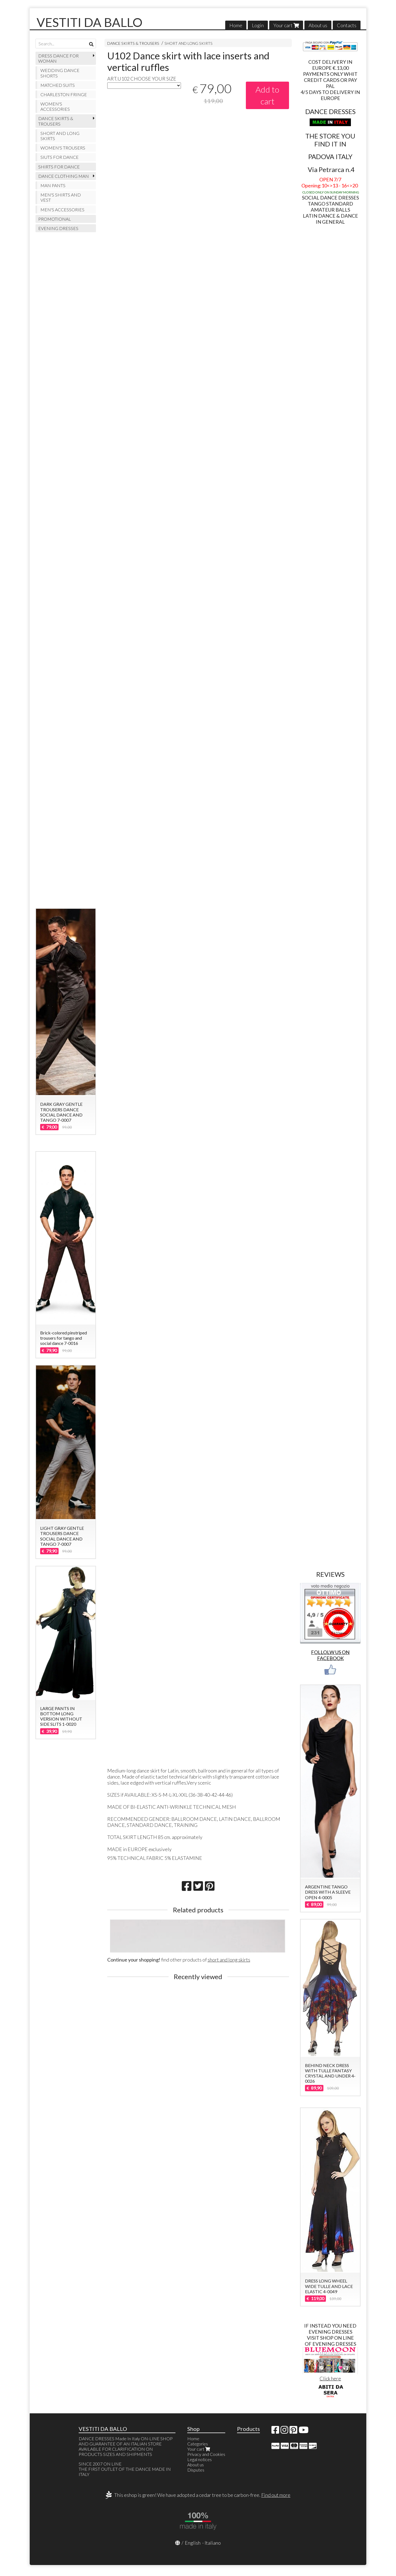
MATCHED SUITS (57, 85)
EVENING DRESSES (58, 228)
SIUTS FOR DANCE (59, 157)
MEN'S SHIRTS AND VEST (60, 197)
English (192, 2543)
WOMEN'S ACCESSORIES (55, 106)
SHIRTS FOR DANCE (59, 166)
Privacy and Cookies (206, 2454)
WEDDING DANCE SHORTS (59, 73)
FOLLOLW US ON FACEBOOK (330, 1655)
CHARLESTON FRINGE (63, 94)
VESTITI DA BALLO (89, 22)
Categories (197, 2443)
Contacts (346, 25)
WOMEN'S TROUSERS (62, 147)
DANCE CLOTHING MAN (63, 176)
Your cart (286, 25)
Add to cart (267, 95)
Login (258, 25)
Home (235, 25)
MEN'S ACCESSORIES (62, 209)
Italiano (213, 2543)
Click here (330, 2378)
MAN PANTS (52, 185)
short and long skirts (229, 1960)
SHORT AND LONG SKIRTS (188, 43)
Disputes (195, 2469)
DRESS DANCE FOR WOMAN (58, 58)
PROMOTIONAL (54, 218)
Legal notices (199, 2459)
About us (318, 25)
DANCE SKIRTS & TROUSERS (133, 43)
